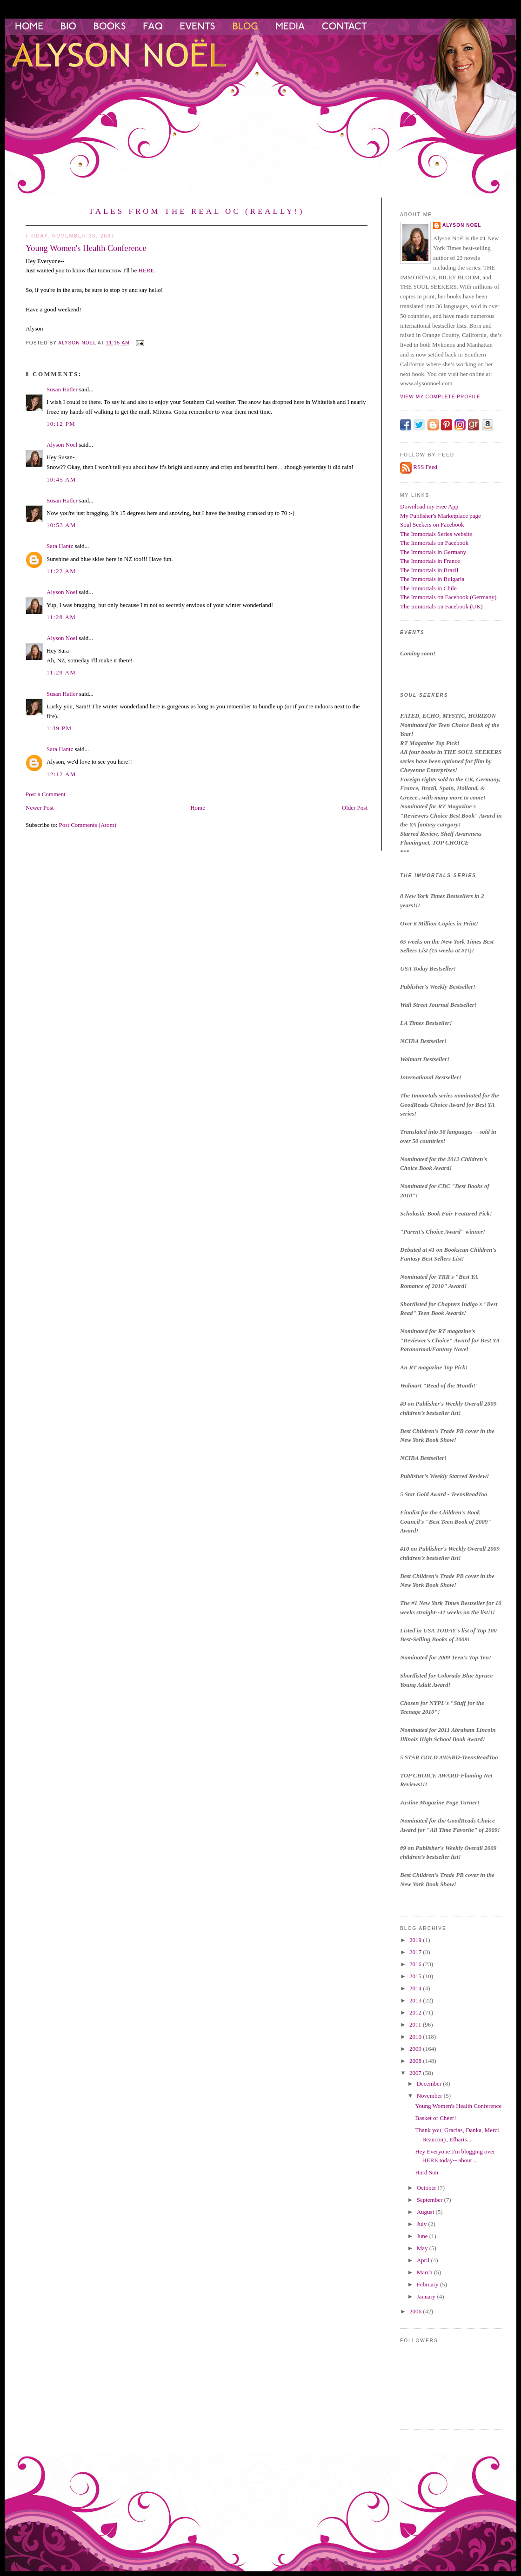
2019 (416, 1939)
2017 (416, 1952)
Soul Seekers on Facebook (432, 524)
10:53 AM (61, 525)
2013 (416, 2000)
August (426, 2211)
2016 (416, 1964)
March (425, 2272)
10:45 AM (61, 479)
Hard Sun (426, 2172)
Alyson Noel (62, 444)
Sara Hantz (60, 545)
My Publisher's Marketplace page (440, 515)
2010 (416, 2036)
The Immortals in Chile (428, 588)
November (430, 2095)
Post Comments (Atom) (88, 824)
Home (197, 807)
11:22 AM (61, 571)
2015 (416, 1976)
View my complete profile (440, 396)
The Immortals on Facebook (434, 542)
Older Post (354, 807)
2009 (416, 2048)
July (422, 2223)
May (423, 2248)
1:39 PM (59, 728)
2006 (416, 2311)
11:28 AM (61, 617)
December (430, 2083)
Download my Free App (429, 506)
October (427, 2187)
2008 (416, 2060)
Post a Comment (46, 794)
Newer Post (39, 807)
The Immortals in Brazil (429, 570)
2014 (416, 1988)
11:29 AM (61, 672)
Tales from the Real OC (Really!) (197, 211)
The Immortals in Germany (433, 551)
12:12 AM (61, 774)
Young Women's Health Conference (458, 2105)
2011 (416, 2024)
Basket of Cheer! (435, 2117)
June (423, 2236)
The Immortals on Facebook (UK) (441, 606)
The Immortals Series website (436, 533)
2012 (416, 2012)
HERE (146, 270)
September (430, 2199)
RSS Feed (425, 466)
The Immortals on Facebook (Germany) (448, 597)
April (424, 2260)
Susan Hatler (62, 389)
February (428, 2284)
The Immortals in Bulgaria (432, 578)
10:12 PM (61, 423)
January (427, 2296)
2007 (416, 2072)
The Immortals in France (430, 560)
